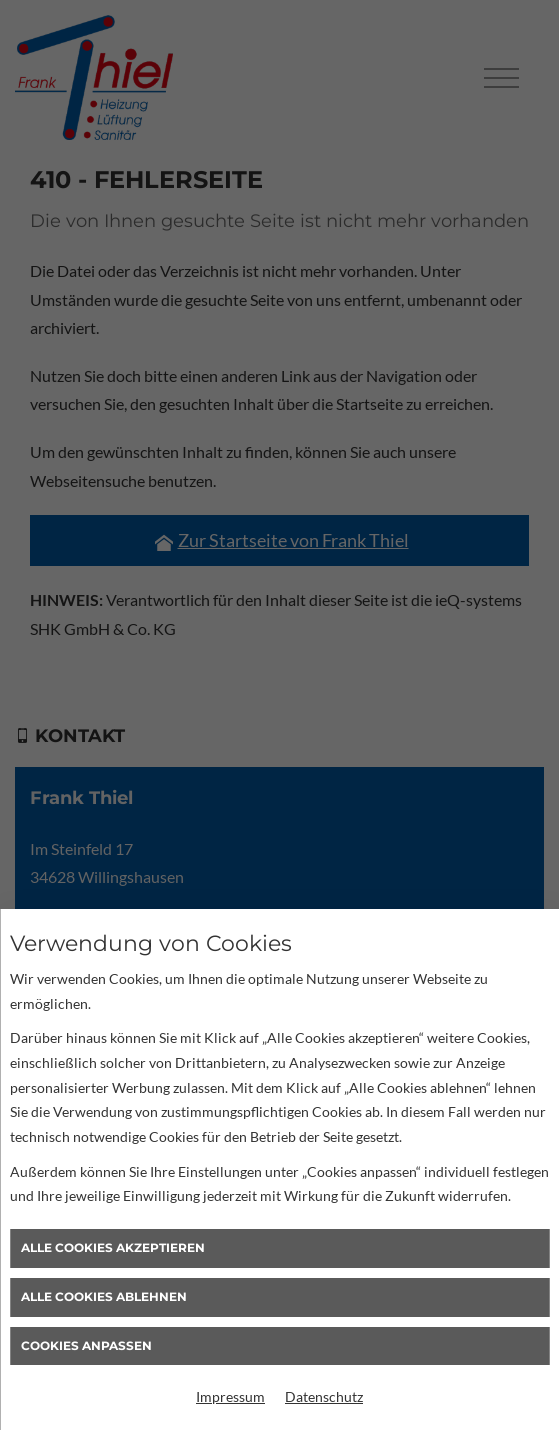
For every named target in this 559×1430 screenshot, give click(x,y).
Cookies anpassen (86, 1345)
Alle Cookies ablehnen (104, 1296)
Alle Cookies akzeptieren (113, 1247)
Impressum (230, 1396)
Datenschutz (324, 1396)
